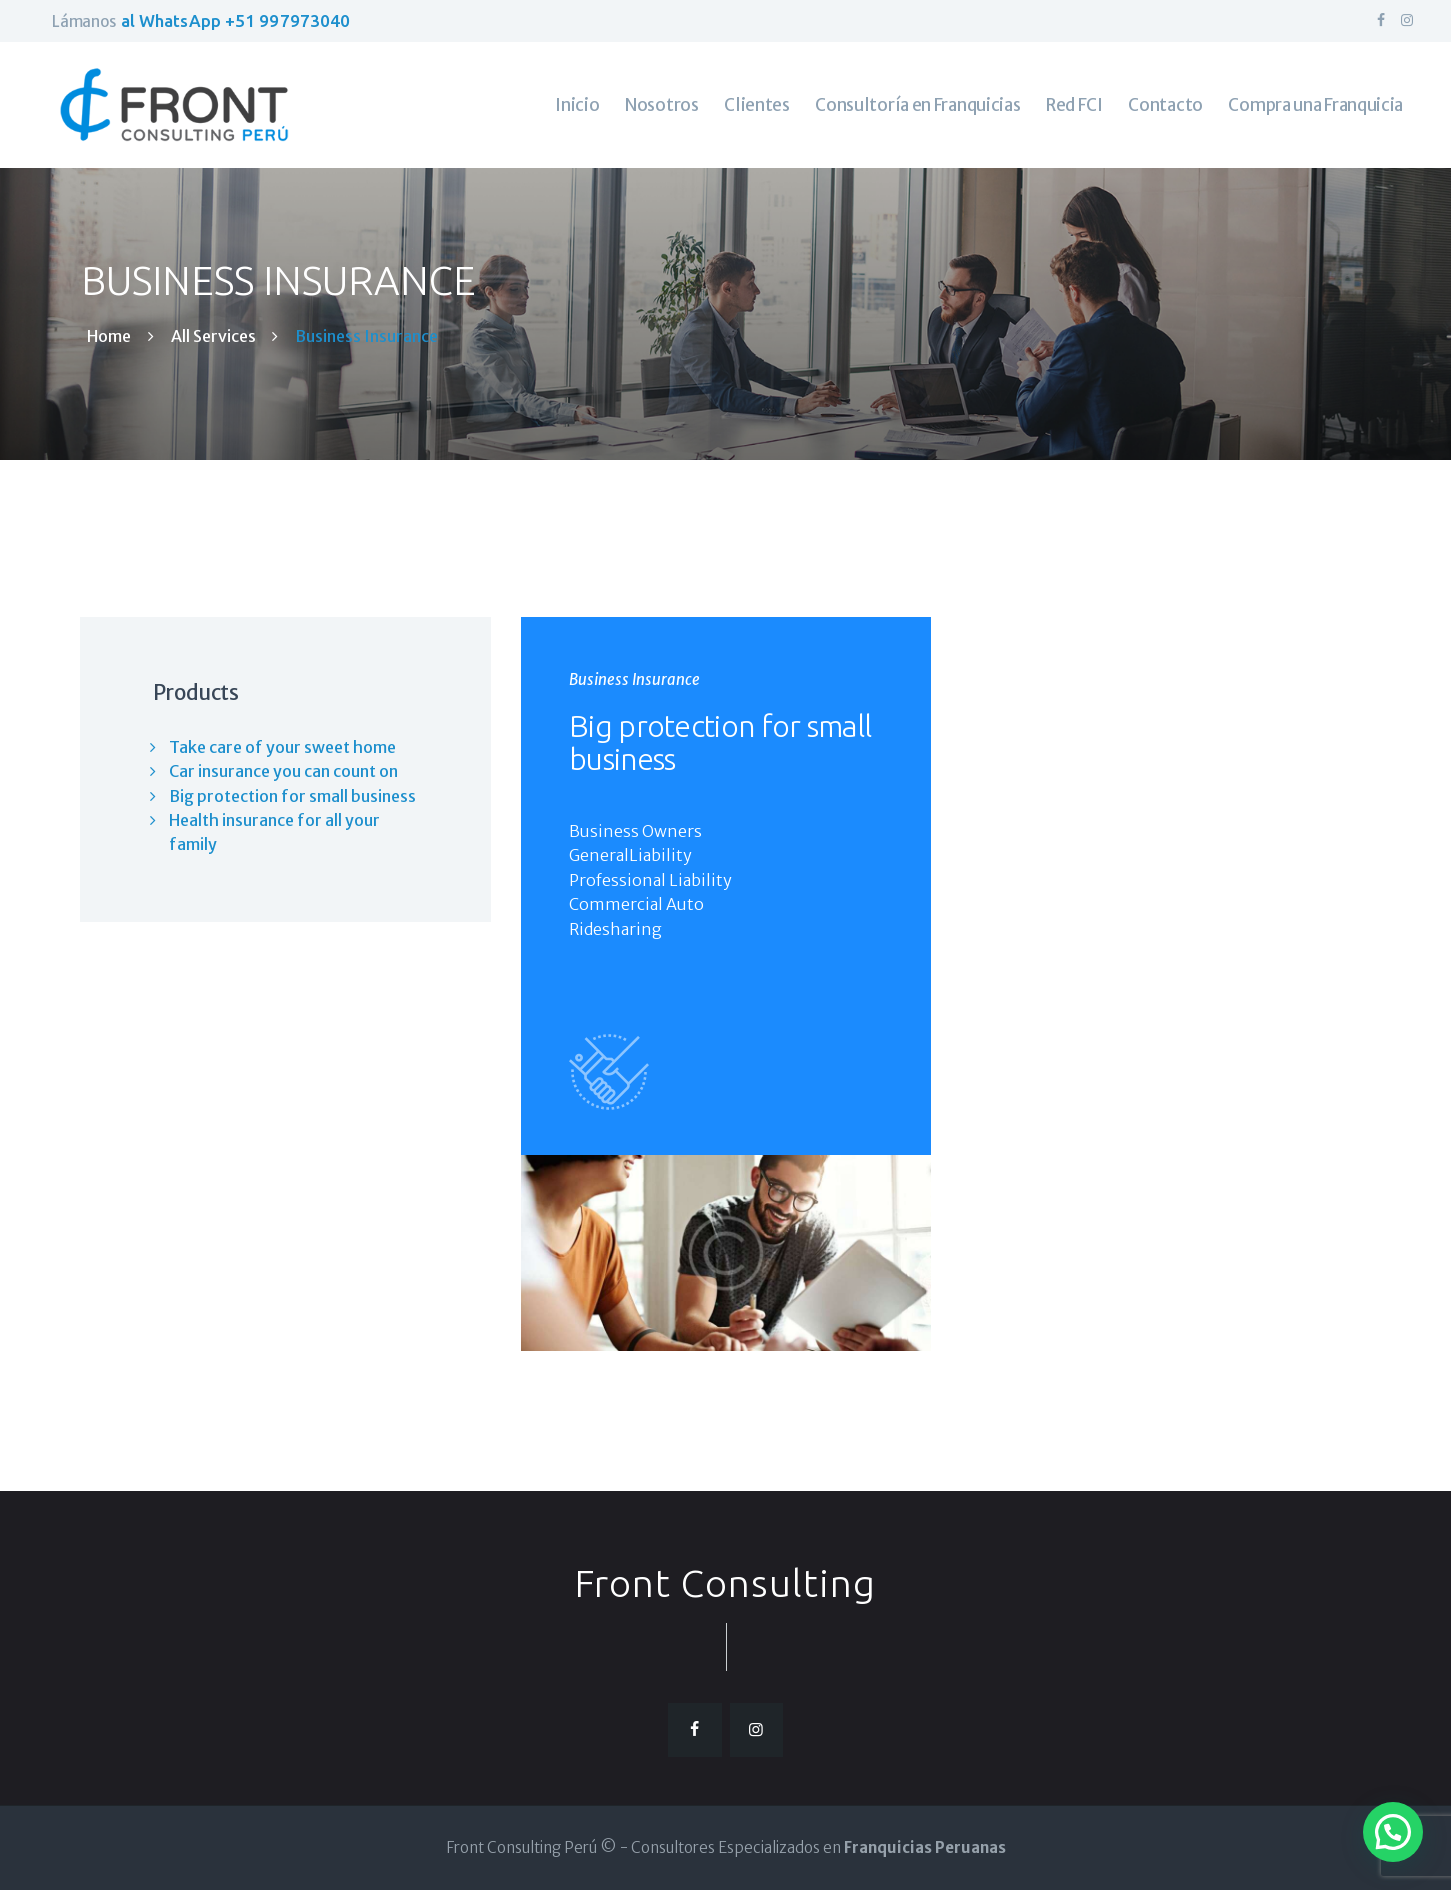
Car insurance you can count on (283, 771)
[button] (1393, 1832)
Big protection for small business (720, 743)
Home (109, 336)
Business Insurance (634, 679)
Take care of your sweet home (282, 747)
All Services (213, 336)
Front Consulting (725, 1582)
